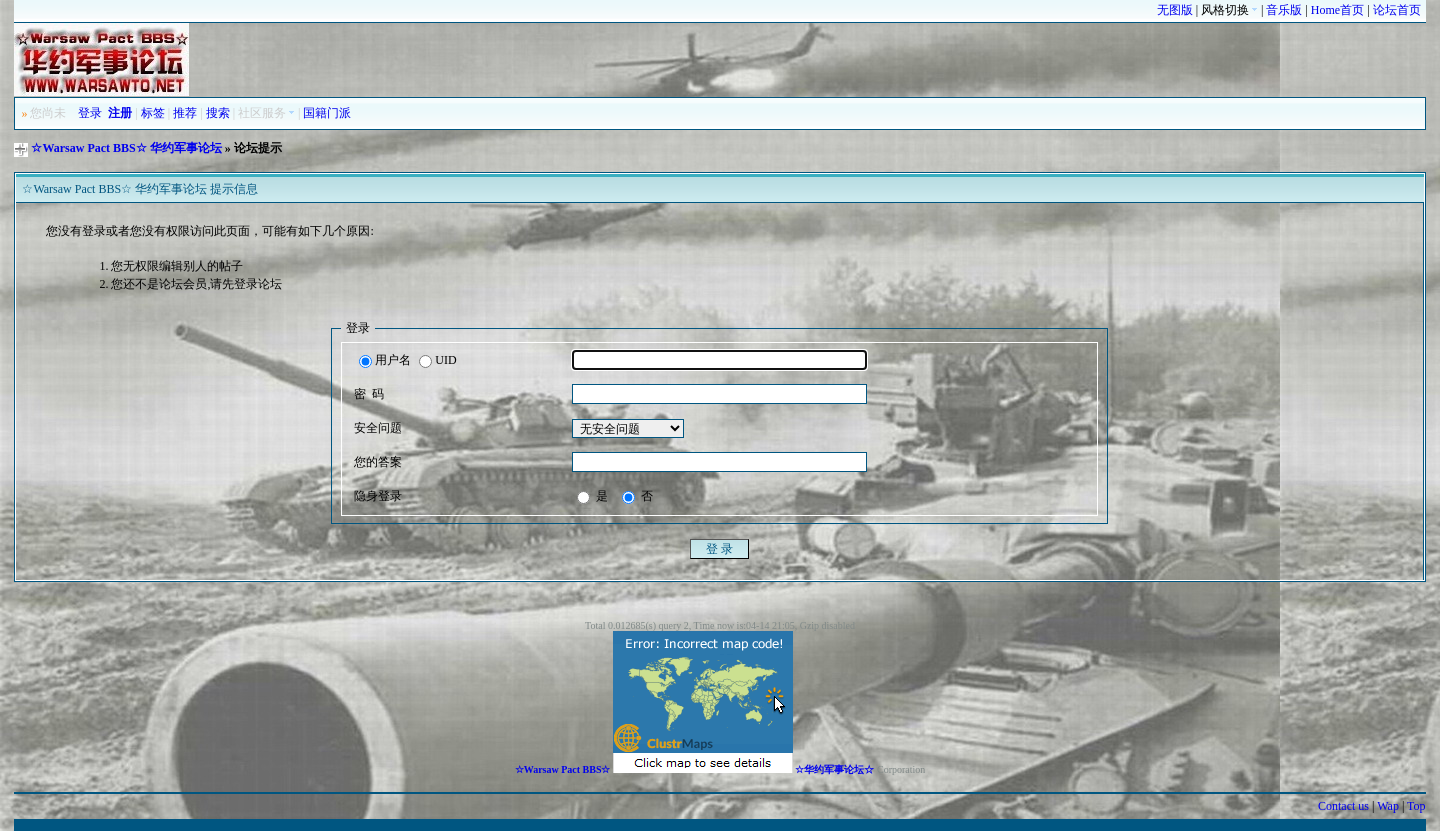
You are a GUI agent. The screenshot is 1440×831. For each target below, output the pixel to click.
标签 (153, 113)
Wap (1388, 806)
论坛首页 (1397, 10)
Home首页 (1337, 10)
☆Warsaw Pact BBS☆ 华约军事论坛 (126, 148)
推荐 (185, 113)
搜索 (218, 113)
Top (1416, 806)
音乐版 (1284, 10)
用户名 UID (407, 361)
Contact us (1343, 806)
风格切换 (1229, 10)
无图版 (1175, 10)
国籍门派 (327, 113)
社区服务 (266, 113)
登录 (90, 113)
